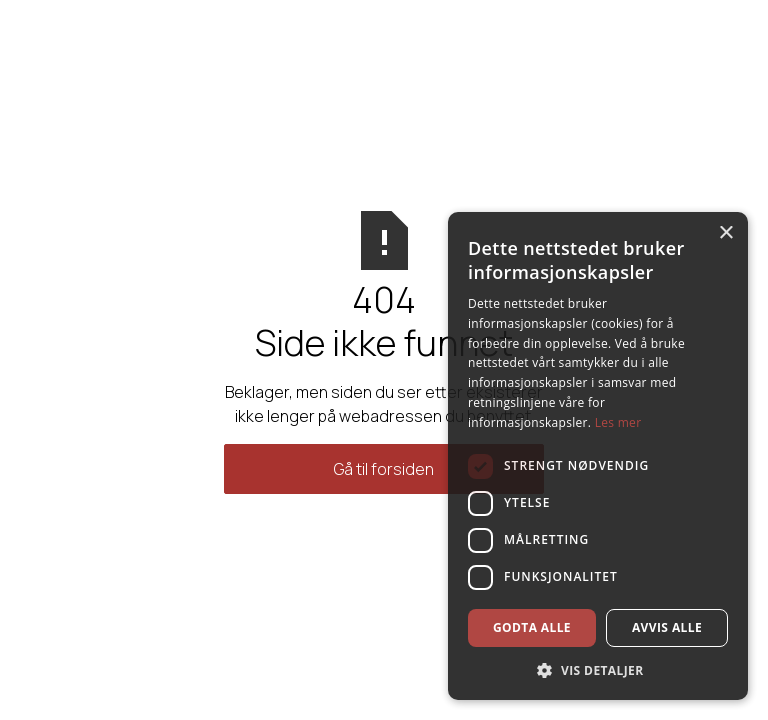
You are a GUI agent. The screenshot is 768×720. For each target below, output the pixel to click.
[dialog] (598, 456)
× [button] (725, 233)
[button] (598, 670)
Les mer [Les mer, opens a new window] (618, 422)
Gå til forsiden (384, 469)
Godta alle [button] (532, 627)
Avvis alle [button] (667, 627)
